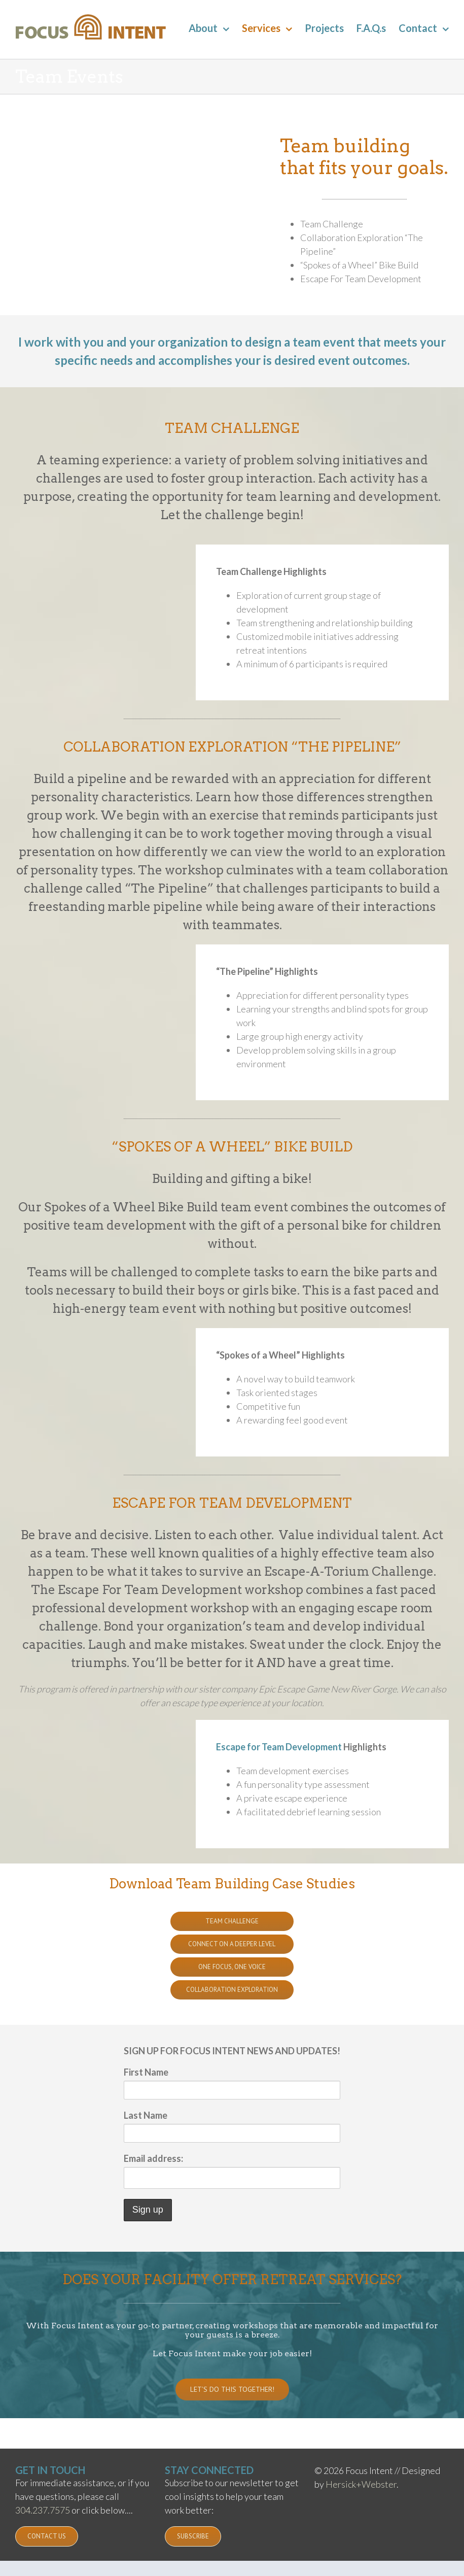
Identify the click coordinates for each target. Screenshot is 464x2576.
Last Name (145, 2115)
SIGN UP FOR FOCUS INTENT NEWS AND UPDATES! (232, 2050)
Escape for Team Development (279, 1746)
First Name (146, 2072)
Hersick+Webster (361, 2484)
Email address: (153, 2158)
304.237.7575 (42, 2510)
